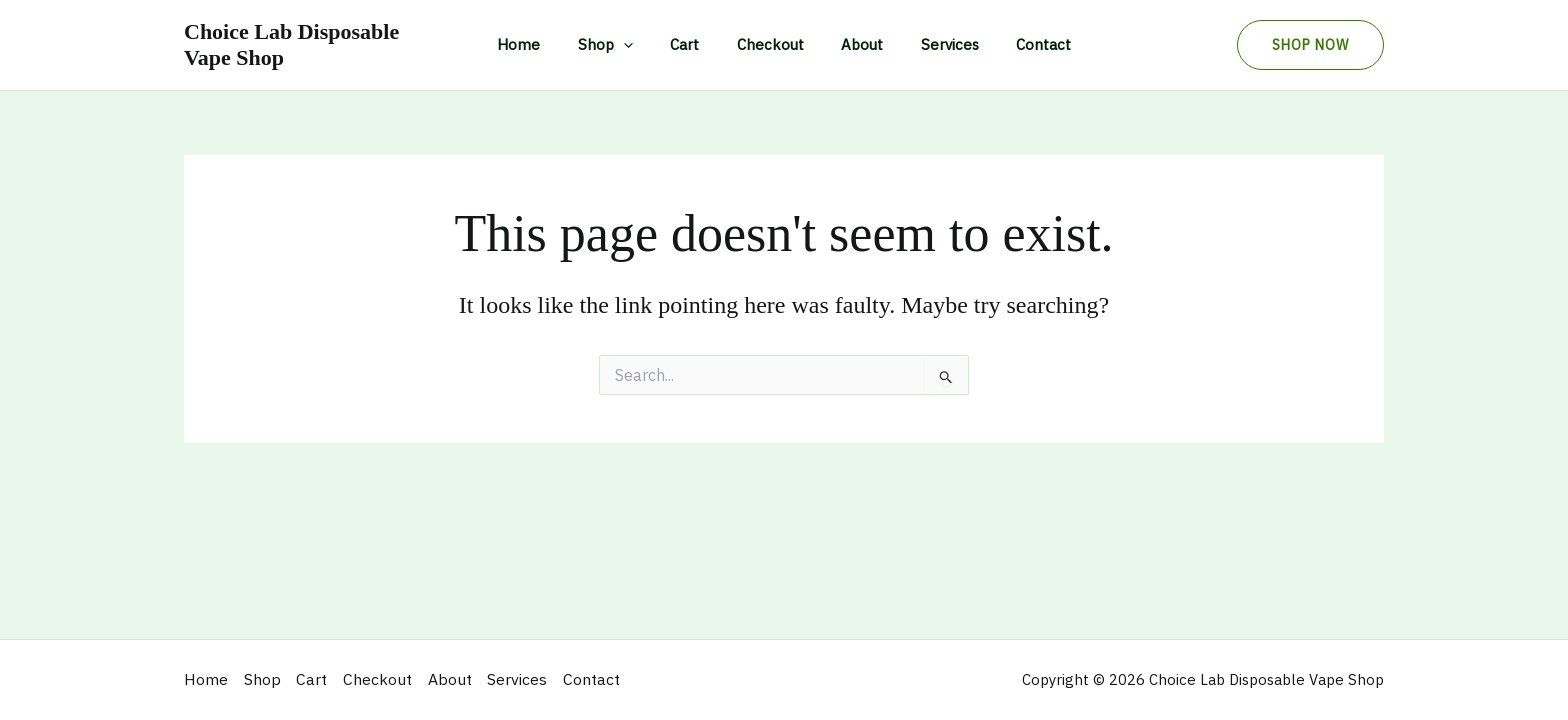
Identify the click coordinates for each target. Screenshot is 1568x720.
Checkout (770, 44)
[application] (638, 45)
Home (541, 44)
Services (935, 44)
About (855, 44)
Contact (1021, 44)
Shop (620, 45)
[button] (1310, 45)
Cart (692, 44)
